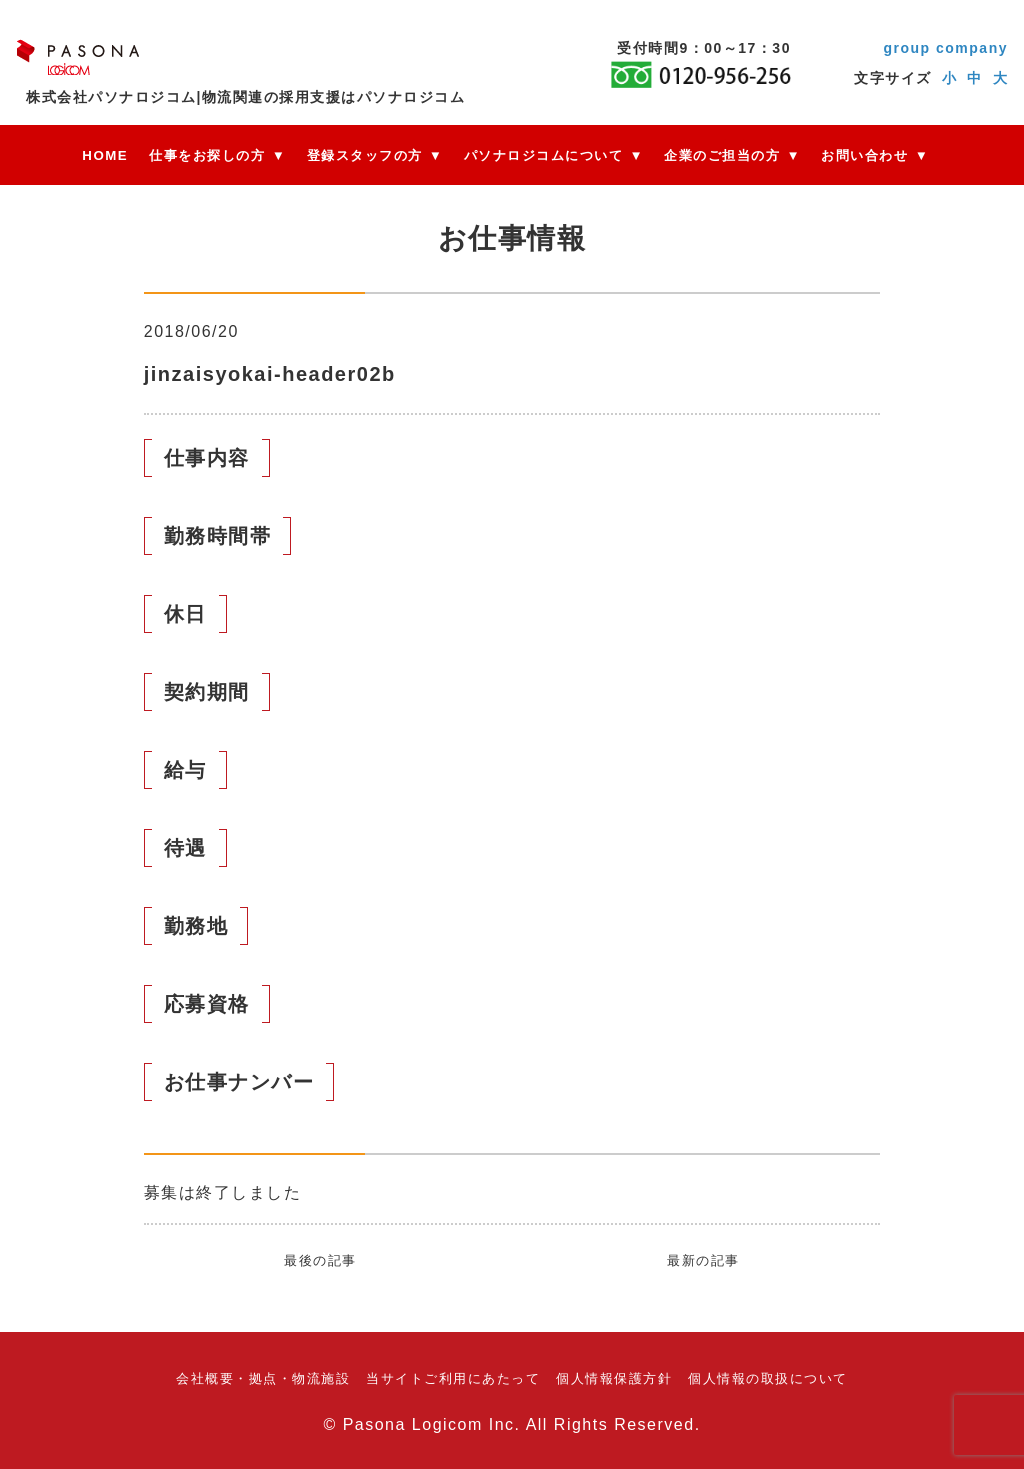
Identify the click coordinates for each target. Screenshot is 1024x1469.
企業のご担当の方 (722, 155)
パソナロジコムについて (544, 155)
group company (945, 48)
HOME (105, 155)
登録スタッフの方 (365, 155)
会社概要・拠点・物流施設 (263, 1378)
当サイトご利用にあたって (453, 1378)
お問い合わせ (864, 155)
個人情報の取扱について (768, 1378)
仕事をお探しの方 (207, 155)
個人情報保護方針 (614, 1378)
